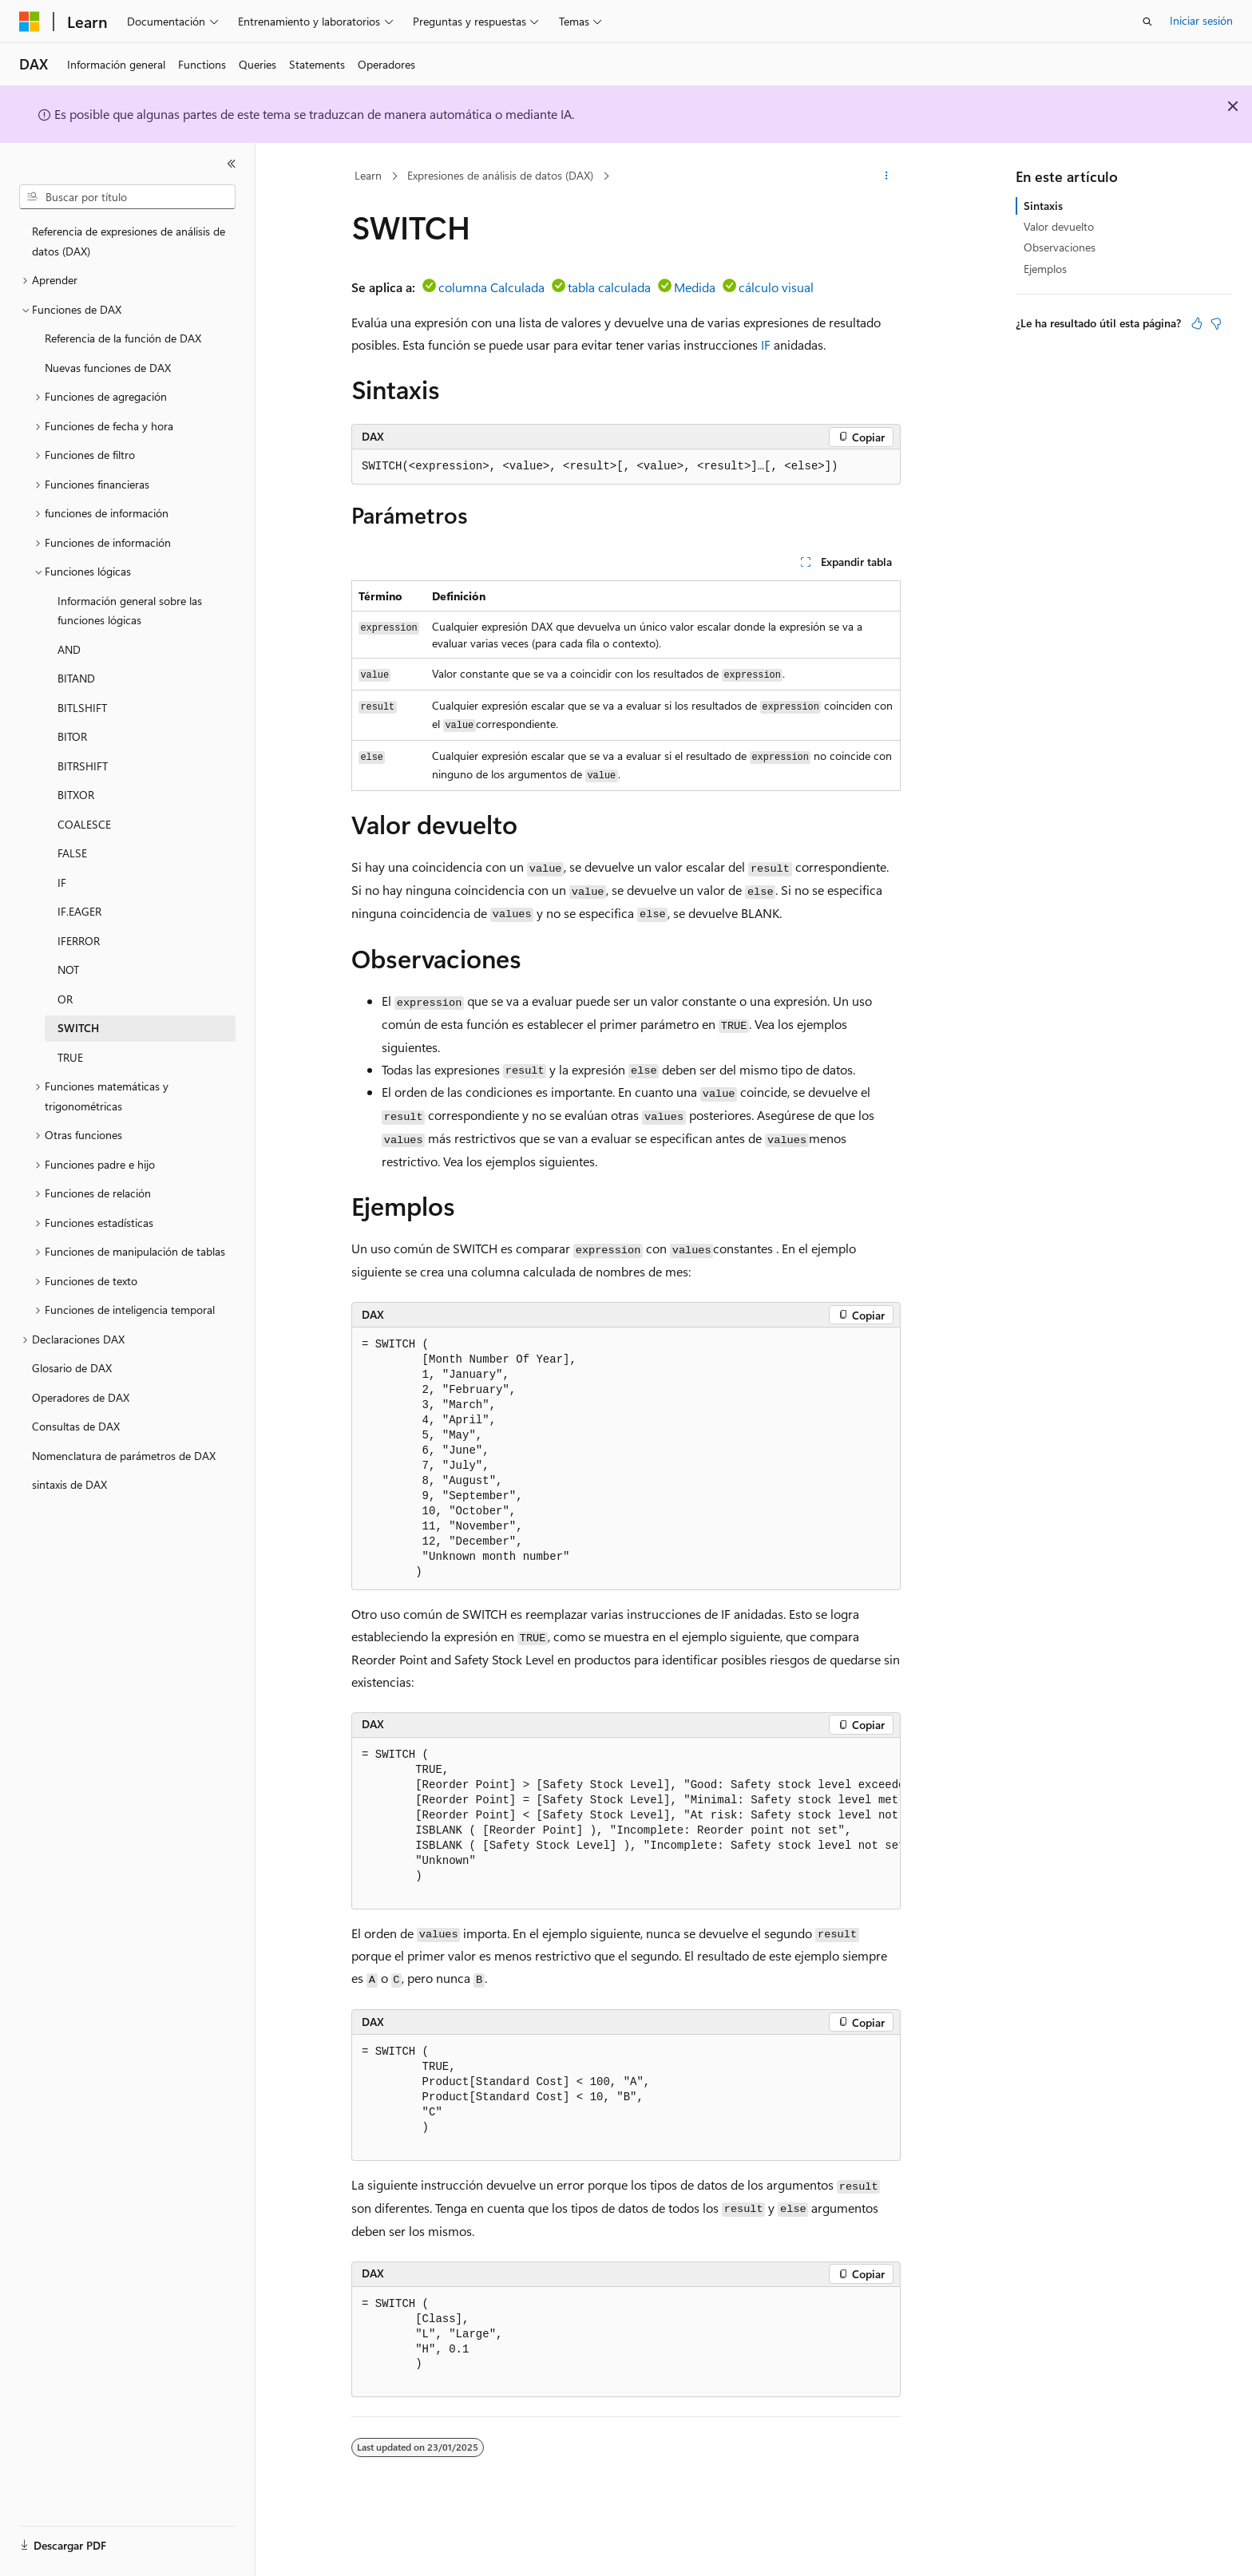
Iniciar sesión (1201, 20)
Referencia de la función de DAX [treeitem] (123, 338)
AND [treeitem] (69, 649)
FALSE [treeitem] (72, 853)
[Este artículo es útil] (1196, 323)
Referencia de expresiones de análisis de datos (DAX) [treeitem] (128, 241)
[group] (626, 1823)
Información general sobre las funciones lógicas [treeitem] (129, 610)
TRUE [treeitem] (70, 1057)
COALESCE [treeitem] (84, 824)
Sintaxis (1043, 205)
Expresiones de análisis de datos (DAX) (500, 175)
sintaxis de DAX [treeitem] (69, 1484)
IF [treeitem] (61, 882)
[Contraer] (231, 163)
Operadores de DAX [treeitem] (80, 1397)
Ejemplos (1045, 268)
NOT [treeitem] (68, 969)
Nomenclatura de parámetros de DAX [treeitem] (124, 1455)
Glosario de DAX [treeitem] (72, 1367)
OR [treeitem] (65, 999)
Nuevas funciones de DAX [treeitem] (108, 367)
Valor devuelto (1059, 226)
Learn (368, 175)
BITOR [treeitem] (72, 736)
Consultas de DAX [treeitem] (76, 1426)
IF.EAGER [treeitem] (79, 911)
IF (766, 344)
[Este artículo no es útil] (1216, 323)
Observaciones (1060, 247)
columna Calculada (491, 287)
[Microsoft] (29, 21)
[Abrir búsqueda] (1147, 21)
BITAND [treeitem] (76, 678)
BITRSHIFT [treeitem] (82, 766)
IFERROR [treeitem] (78, 940)
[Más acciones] (887, 176)
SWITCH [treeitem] (78, 1027)
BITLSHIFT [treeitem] (82, 707)
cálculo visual (776, 287)
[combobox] (127, 197)
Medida (694, 287)
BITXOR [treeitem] (75, 794)
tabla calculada (609, 287)
